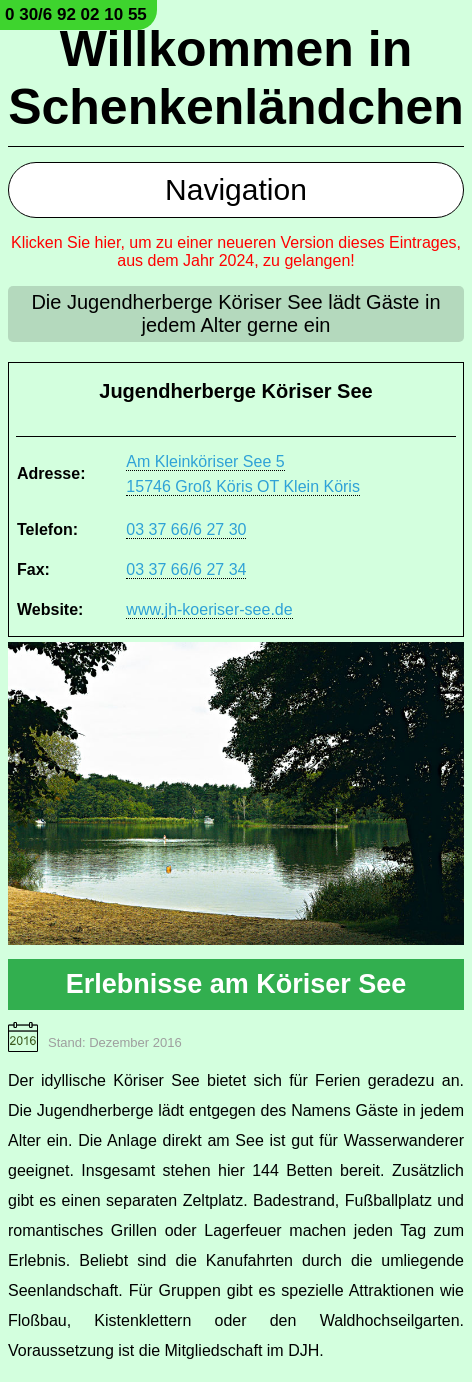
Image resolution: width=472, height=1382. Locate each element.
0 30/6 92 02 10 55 (76, 14)
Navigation (236, 189)
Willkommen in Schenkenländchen (236, 78)
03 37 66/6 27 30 (186, 529)
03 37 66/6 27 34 (186, 569)
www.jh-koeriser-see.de (209, 609)
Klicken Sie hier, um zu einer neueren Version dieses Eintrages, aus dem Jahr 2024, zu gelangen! (236, 251)
